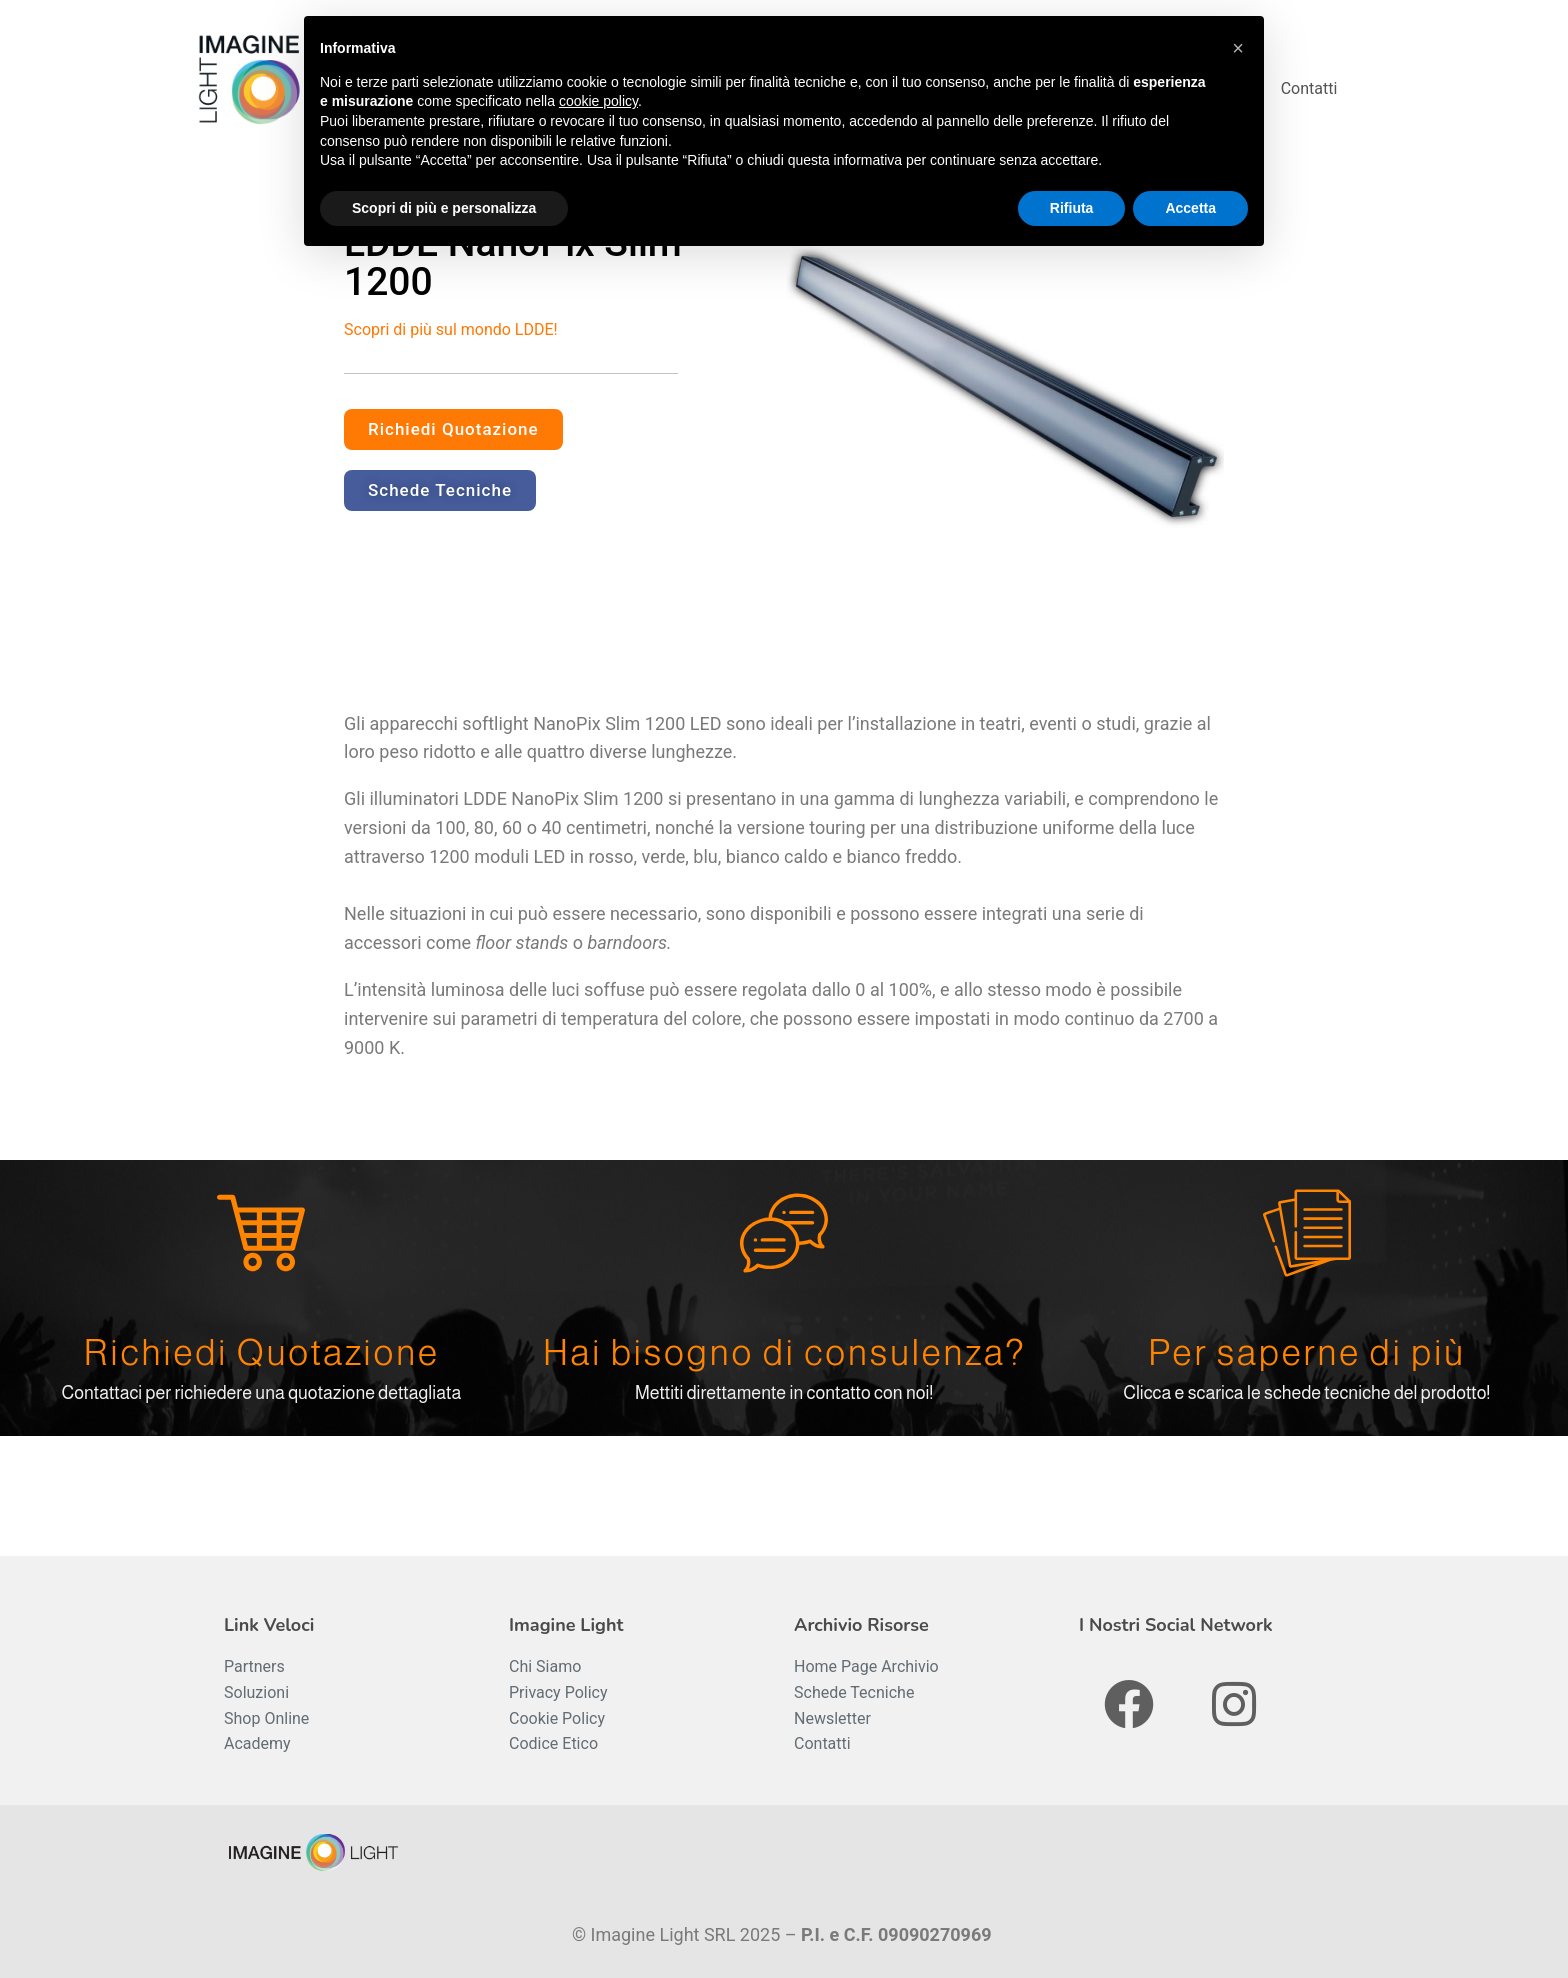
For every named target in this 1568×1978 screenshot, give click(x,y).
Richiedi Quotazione (261, 1352)
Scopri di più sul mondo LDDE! (451, 329)
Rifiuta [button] (1072, 208)
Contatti (1309, 89)
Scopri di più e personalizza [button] (444, 208)
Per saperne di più (1306, 1352)
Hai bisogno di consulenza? (784, 1352)
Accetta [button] (1190, 208)
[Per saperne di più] (1307, 1233)
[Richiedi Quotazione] (261, 1233)
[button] (1238, 48)
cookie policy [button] (598, 101)
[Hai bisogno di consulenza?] (784, 1233)
